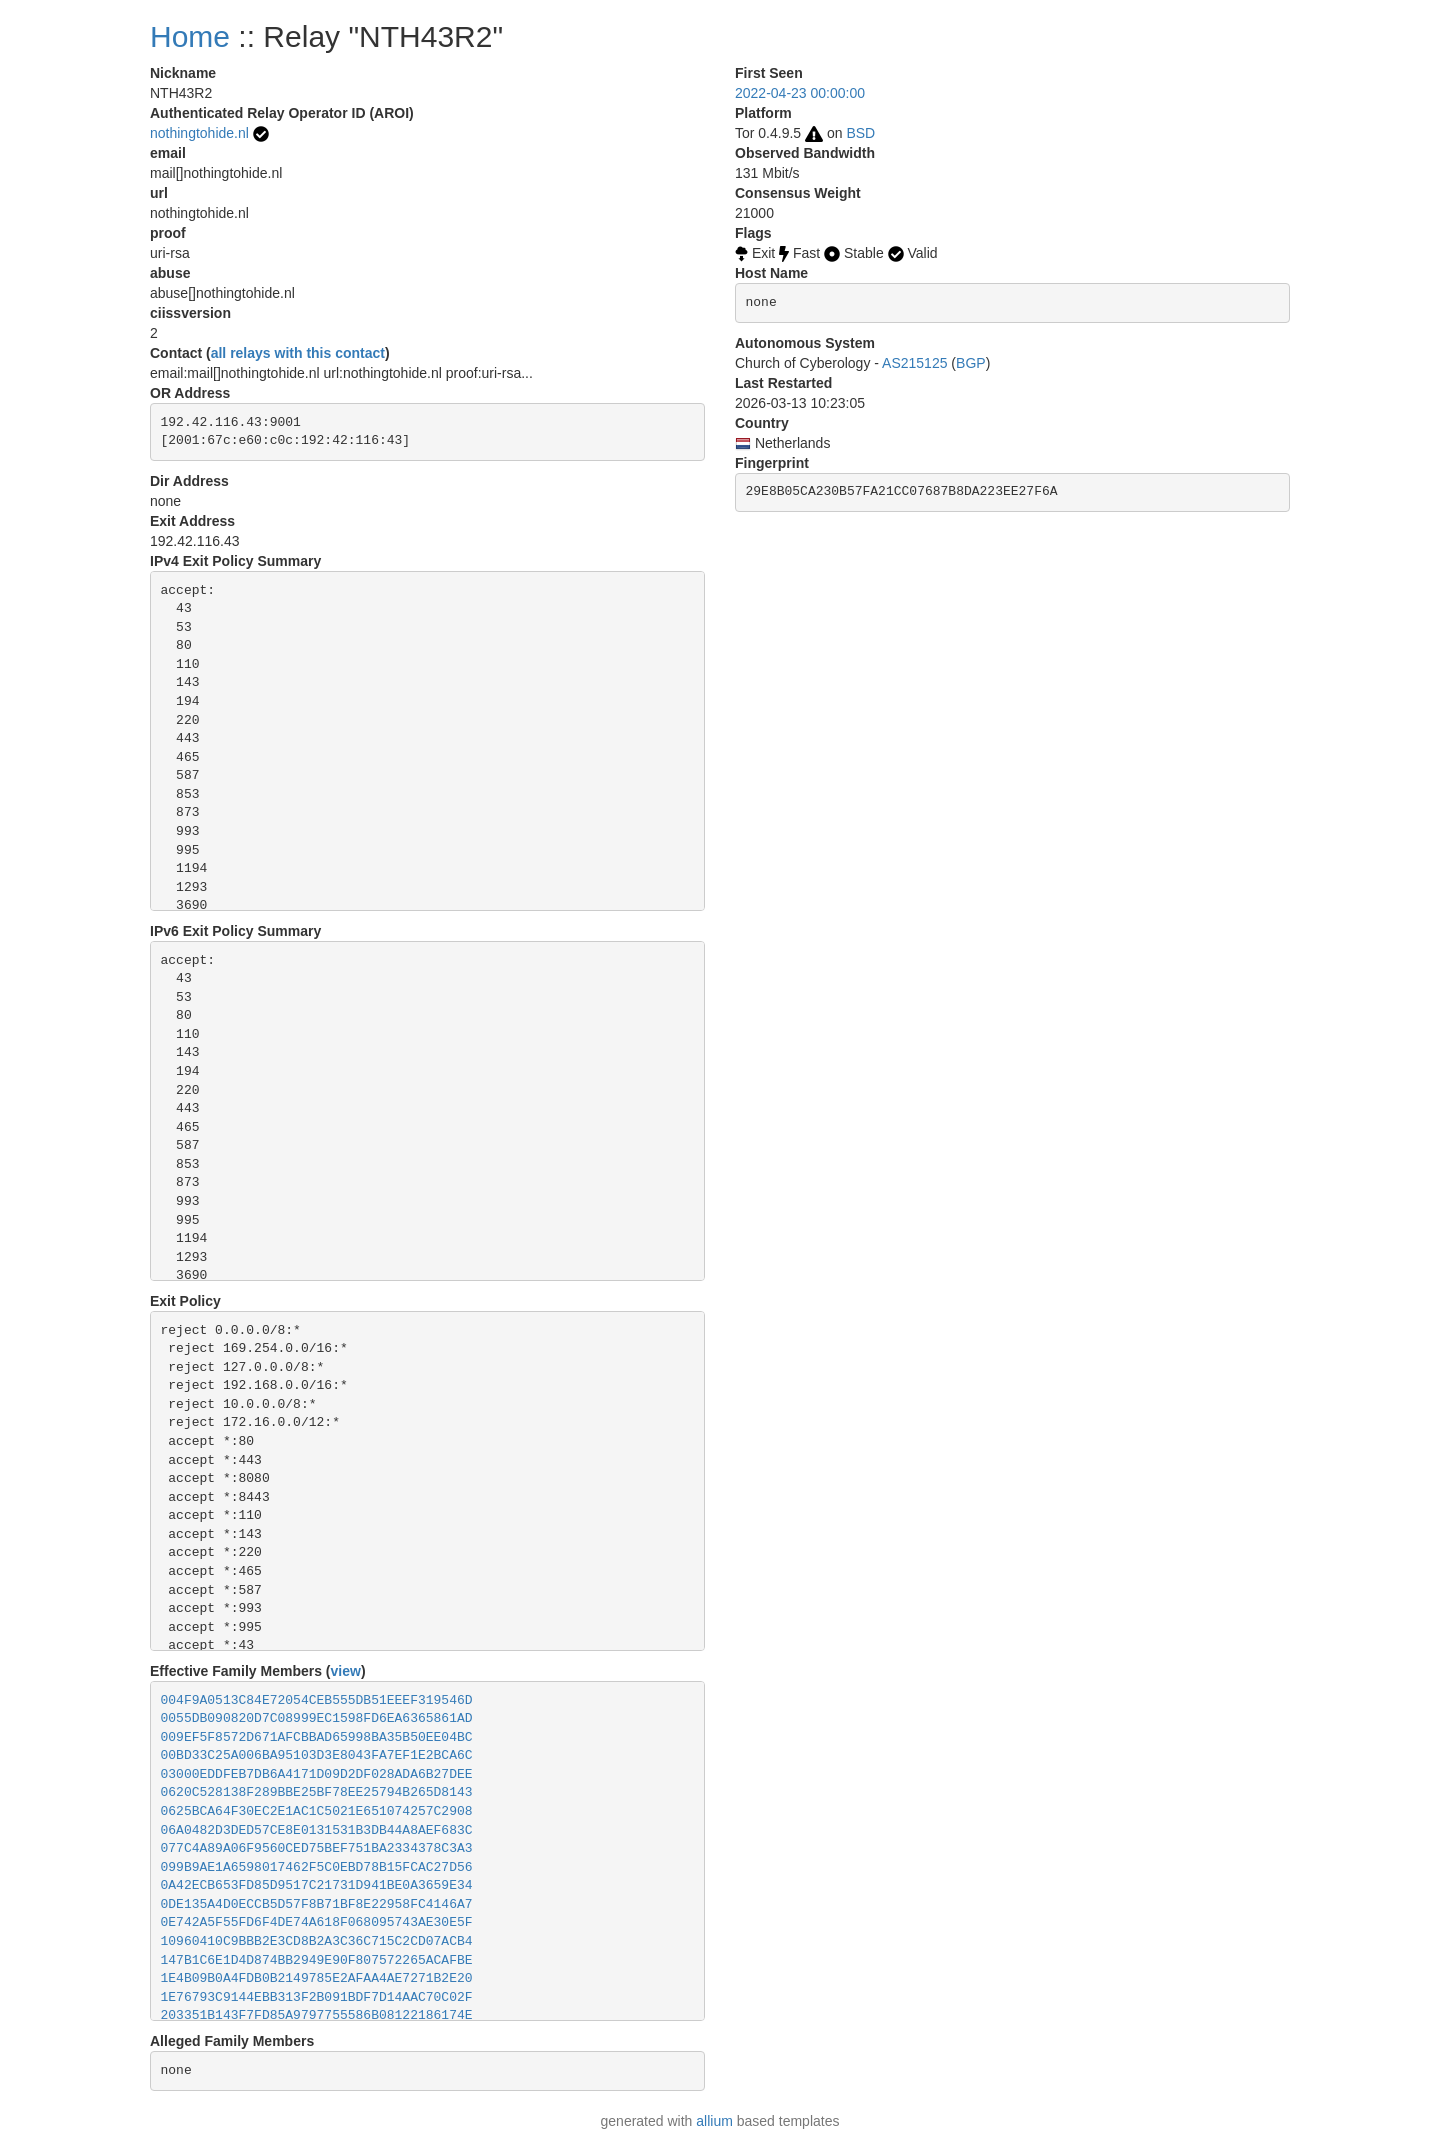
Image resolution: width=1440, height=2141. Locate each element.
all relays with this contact (298, 353)
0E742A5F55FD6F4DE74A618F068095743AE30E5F (317, 1922)
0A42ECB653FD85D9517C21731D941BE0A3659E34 (317, 1885)
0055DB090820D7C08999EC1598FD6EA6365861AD (317, 1718)
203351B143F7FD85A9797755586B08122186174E (317, 2015)
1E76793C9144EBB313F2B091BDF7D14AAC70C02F (317, 1997)
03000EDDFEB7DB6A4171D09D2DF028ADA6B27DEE (317, 1774)
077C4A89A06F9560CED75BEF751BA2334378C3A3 (317, 1848)
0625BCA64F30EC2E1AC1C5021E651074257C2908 (317, 1811)
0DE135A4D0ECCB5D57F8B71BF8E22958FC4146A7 (317, 1904)
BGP (971, 363)
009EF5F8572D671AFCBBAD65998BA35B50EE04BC (317, 1737)
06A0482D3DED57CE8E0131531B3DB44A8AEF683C (317, 1830)
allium (714, 2121)
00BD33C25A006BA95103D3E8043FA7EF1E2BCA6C (317, 1755)
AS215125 (914, 363)
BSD (860, 133)
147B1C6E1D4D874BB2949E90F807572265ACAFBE (317, 1960)
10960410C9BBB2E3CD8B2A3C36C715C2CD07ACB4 (317, 1941)
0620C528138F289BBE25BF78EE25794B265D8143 (317, 1792)
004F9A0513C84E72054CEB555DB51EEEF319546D (317, 1700)
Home (190, 36)
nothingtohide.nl (199, 133)
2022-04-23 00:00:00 (800, 93)
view (346, 1671)
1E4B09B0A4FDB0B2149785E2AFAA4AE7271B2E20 (317, 1978)
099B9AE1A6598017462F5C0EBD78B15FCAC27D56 (317, 1867)
